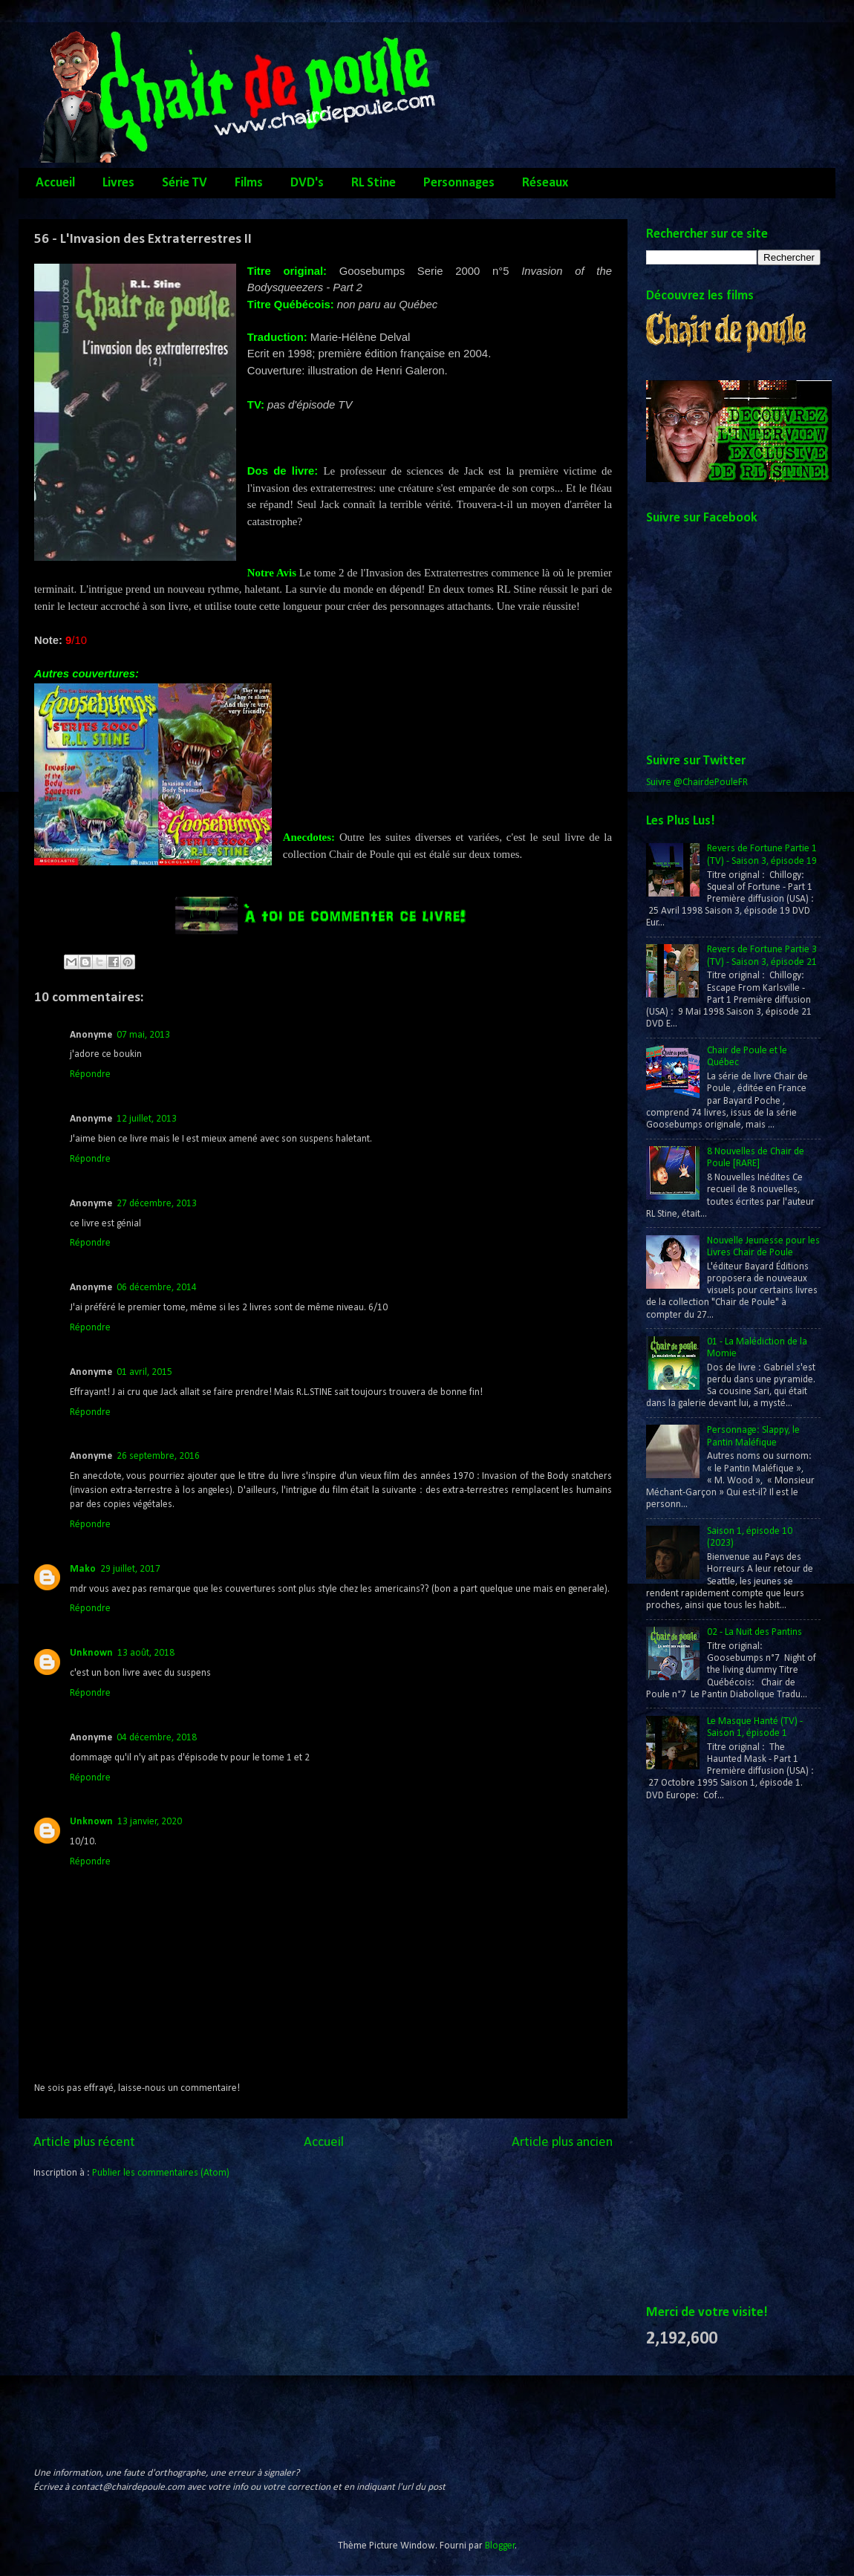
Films (249, 183)
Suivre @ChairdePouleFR (697, 782)
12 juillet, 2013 (147, 1119)
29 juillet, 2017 (130, 1569)
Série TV (184, 183)
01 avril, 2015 (144, 1372)
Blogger (500, 2546)
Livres (118, 183)
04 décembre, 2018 (157, 1738)
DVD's (307, 183)
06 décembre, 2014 (157, 1287)
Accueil (55, 183)
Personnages (459, 183)
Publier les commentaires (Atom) (160, 2173)
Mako (83, 1569)
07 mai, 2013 (143, 1035)
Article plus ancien (562, 2143)
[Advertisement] (703, 2054)
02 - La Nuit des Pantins (754, 1632)
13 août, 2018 (146, 1653)
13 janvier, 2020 (149, 1822)
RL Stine (373, 183)
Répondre (90, 1074)
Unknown (91, 1653)
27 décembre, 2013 (157, 1204)
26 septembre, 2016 (158, 1456)
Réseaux (545, 183)
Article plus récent (84, 2143)
